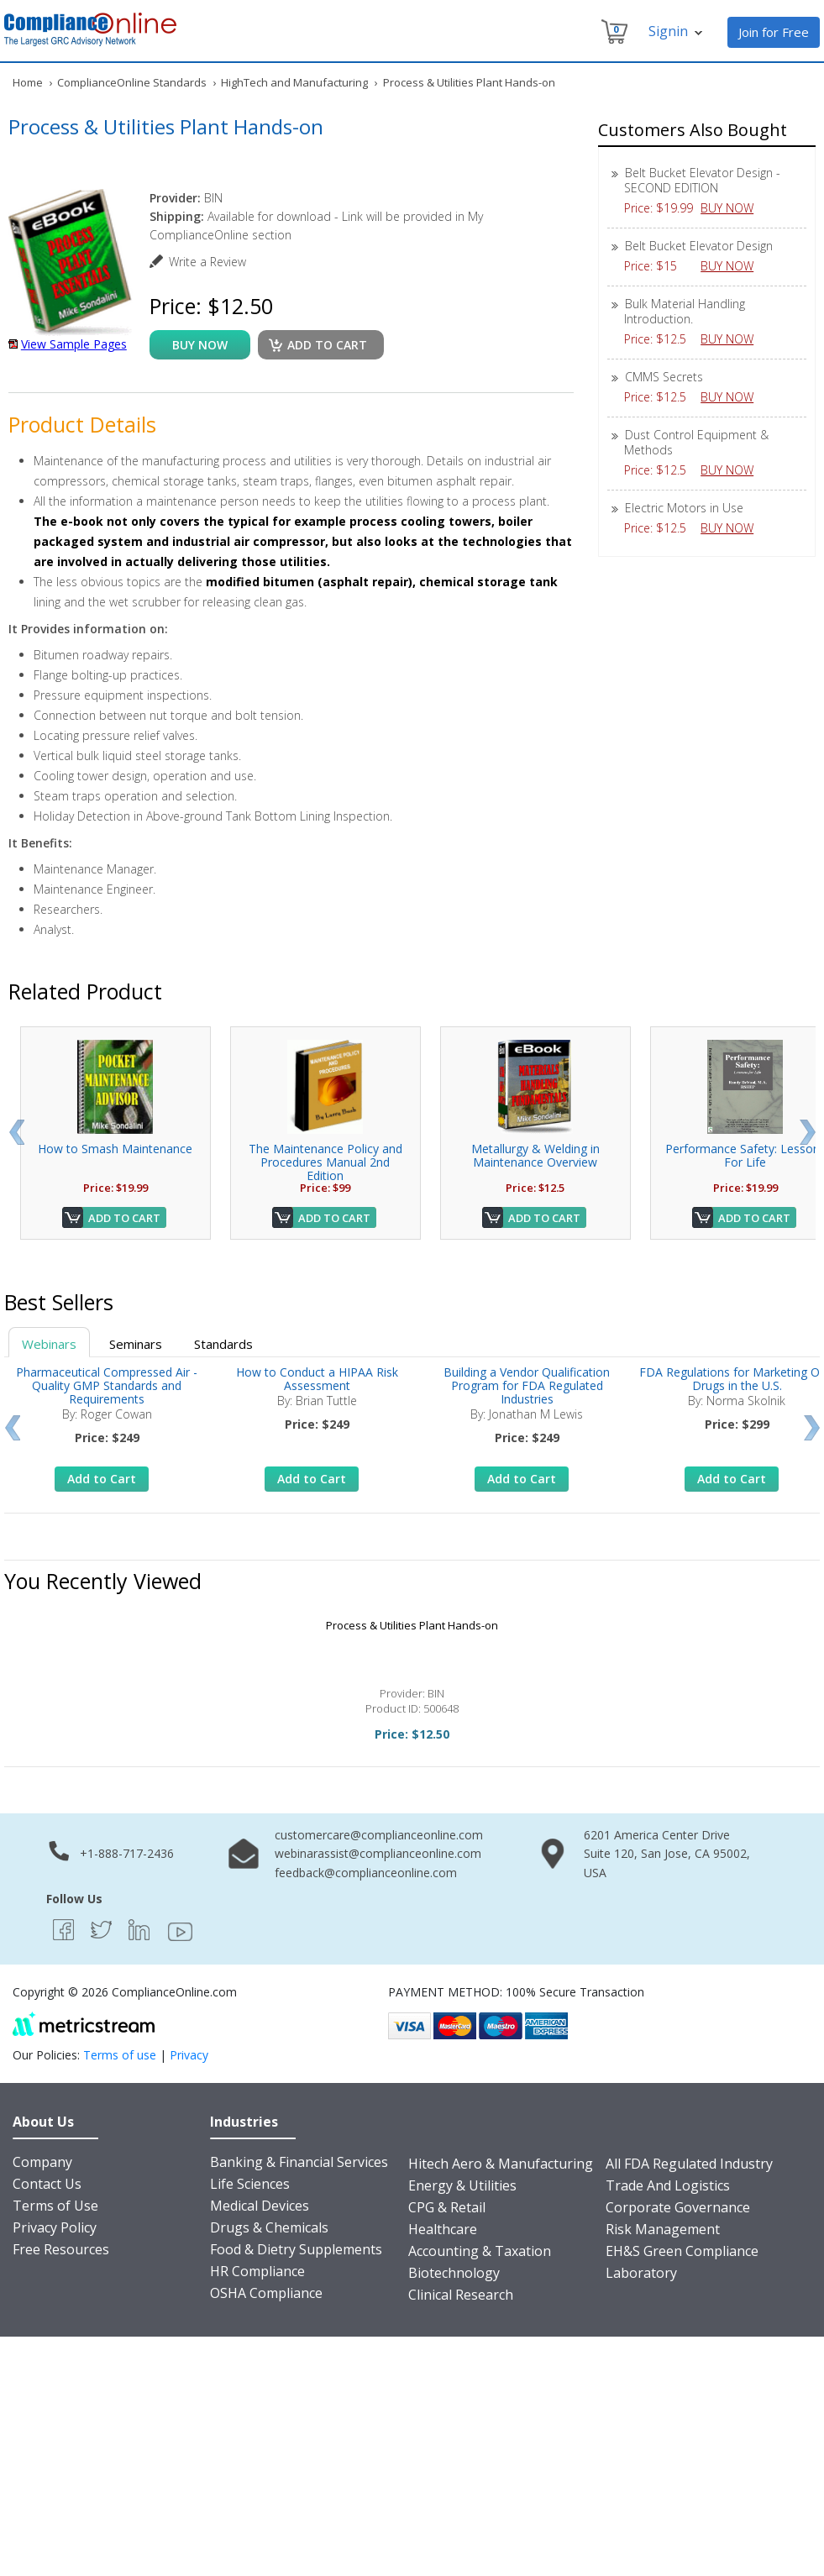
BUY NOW (733, 208)
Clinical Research (460, 2294)
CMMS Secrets (664, 377)
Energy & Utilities (462, 2185)
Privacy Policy (55, 2227)
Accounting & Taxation (479, 2251)
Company (42, 2162)
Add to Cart (124, 1217)
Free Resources (61, 2249)
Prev (16, 1132)
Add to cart (327, 345)
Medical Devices (259, 2205)
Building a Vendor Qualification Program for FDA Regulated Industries (526, 1385)
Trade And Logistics (668, 2185)
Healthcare (442, 2229)
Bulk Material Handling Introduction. (684, 311)
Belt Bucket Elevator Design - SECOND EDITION (702, 180)
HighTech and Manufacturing (294, 82)
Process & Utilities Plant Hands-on (412, 1625)
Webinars (49, 1343)
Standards (223, 1343)
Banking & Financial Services (299, 2162)
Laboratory (641, 2273)
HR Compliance (257, 2271)
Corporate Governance (678, 2207)
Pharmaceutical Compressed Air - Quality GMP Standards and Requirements (106, 1385)
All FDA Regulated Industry (689, 2163)
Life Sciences (250, 2184)
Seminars (135, 1343)
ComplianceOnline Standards (132, 82)
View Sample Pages (74, 344)
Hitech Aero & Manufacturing (500, 2163)
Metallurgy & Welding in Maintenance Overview (535, 1155)
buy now (200, 345)
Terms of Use (55, 2205)
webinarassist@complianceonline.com (378, 1853)
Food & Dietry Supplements (296, 2249)
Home (28, 82)
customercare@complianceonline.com (379, 1835)
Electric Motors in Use (684, 508)
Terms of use (119, 2055)
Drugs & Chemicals (269, 2227)
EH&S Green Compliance (682, 2251)
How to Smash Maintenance (115, 1149)
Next (808, 1132)
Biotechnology (454, 2273)
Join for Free (773, 32)
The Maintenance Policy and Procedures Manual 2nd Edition (325, 1162)
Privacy (189, 2055)
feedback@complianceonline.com (366, 1873)
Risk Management (663, 2229)
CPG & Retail (446, 2207)
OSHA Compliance (266, 2293)
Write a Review (207, 262)
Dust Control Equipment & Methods (696, 442)
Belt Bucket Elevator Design (699, 246)
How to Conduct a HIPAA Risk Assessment (317, 1378)
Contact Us (47, 2184)
